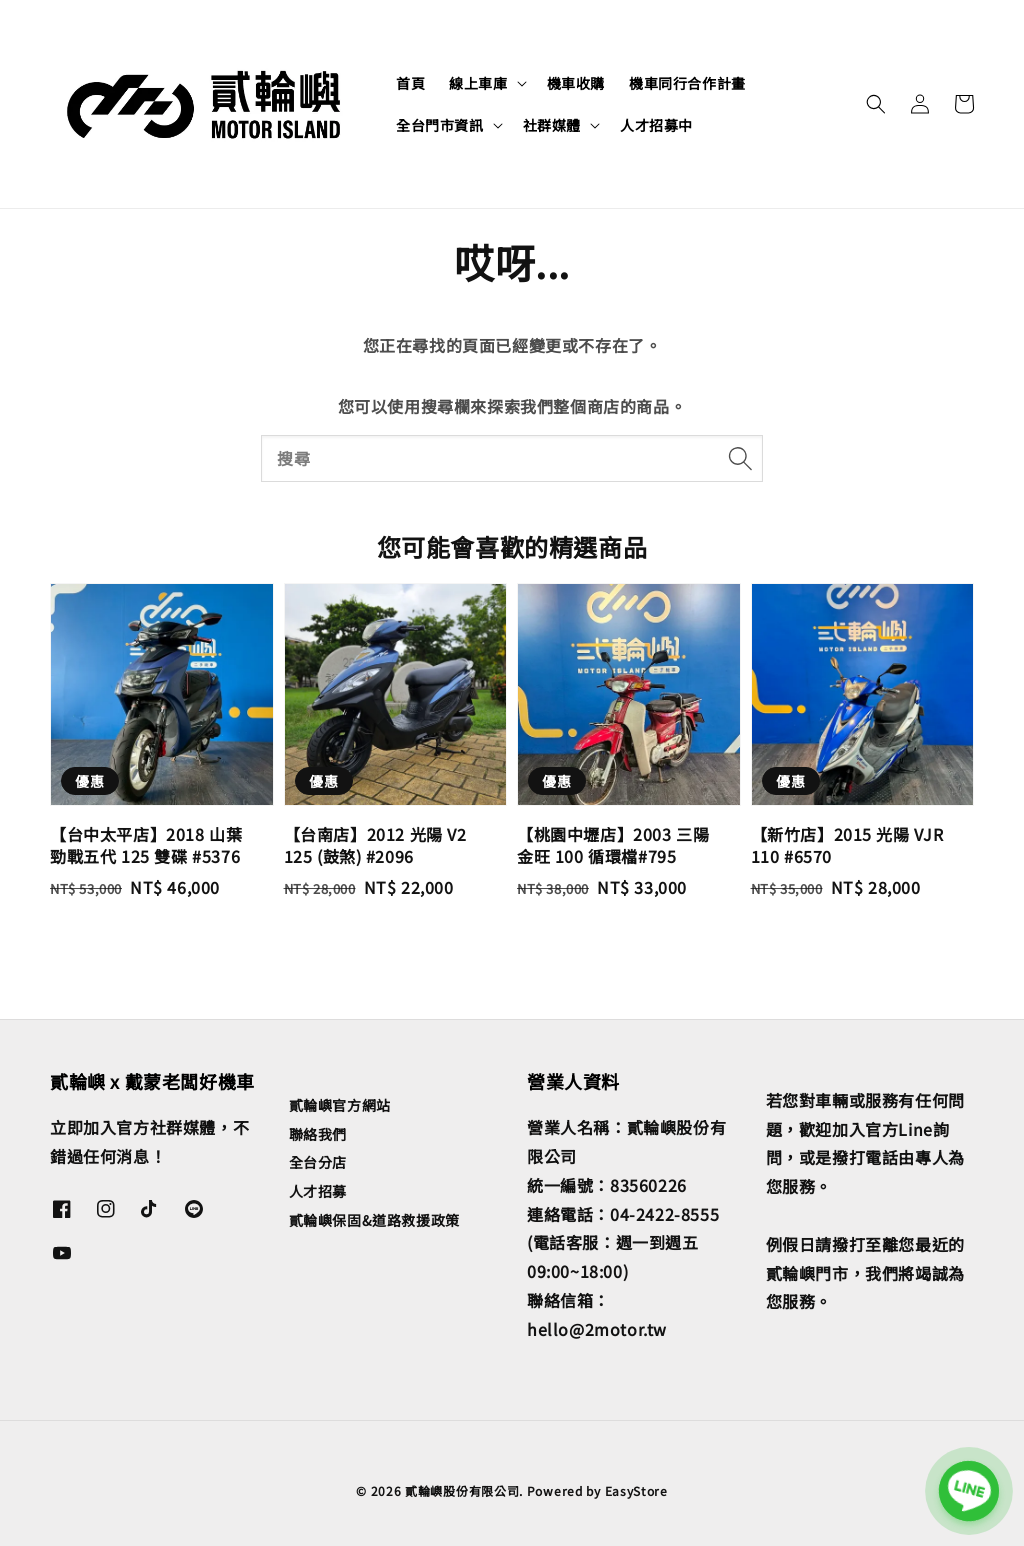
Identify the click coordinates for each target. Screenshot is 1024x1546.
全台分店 (318, 1162)
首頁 (410, 83)
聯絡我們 (318, 1134)
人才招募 (318, 1191)
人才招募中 (656, 125)
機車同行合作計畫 (687, 83)
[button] (876, 104)
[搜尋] (740, 458)
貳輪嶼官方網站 (340, 1105)
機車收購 (576, 83)
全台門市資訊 (440, 125)
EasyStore (636, 1490)
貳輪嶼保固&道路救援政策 (374, 1220)
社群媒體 (552, 125)
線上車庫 (478, 83)
